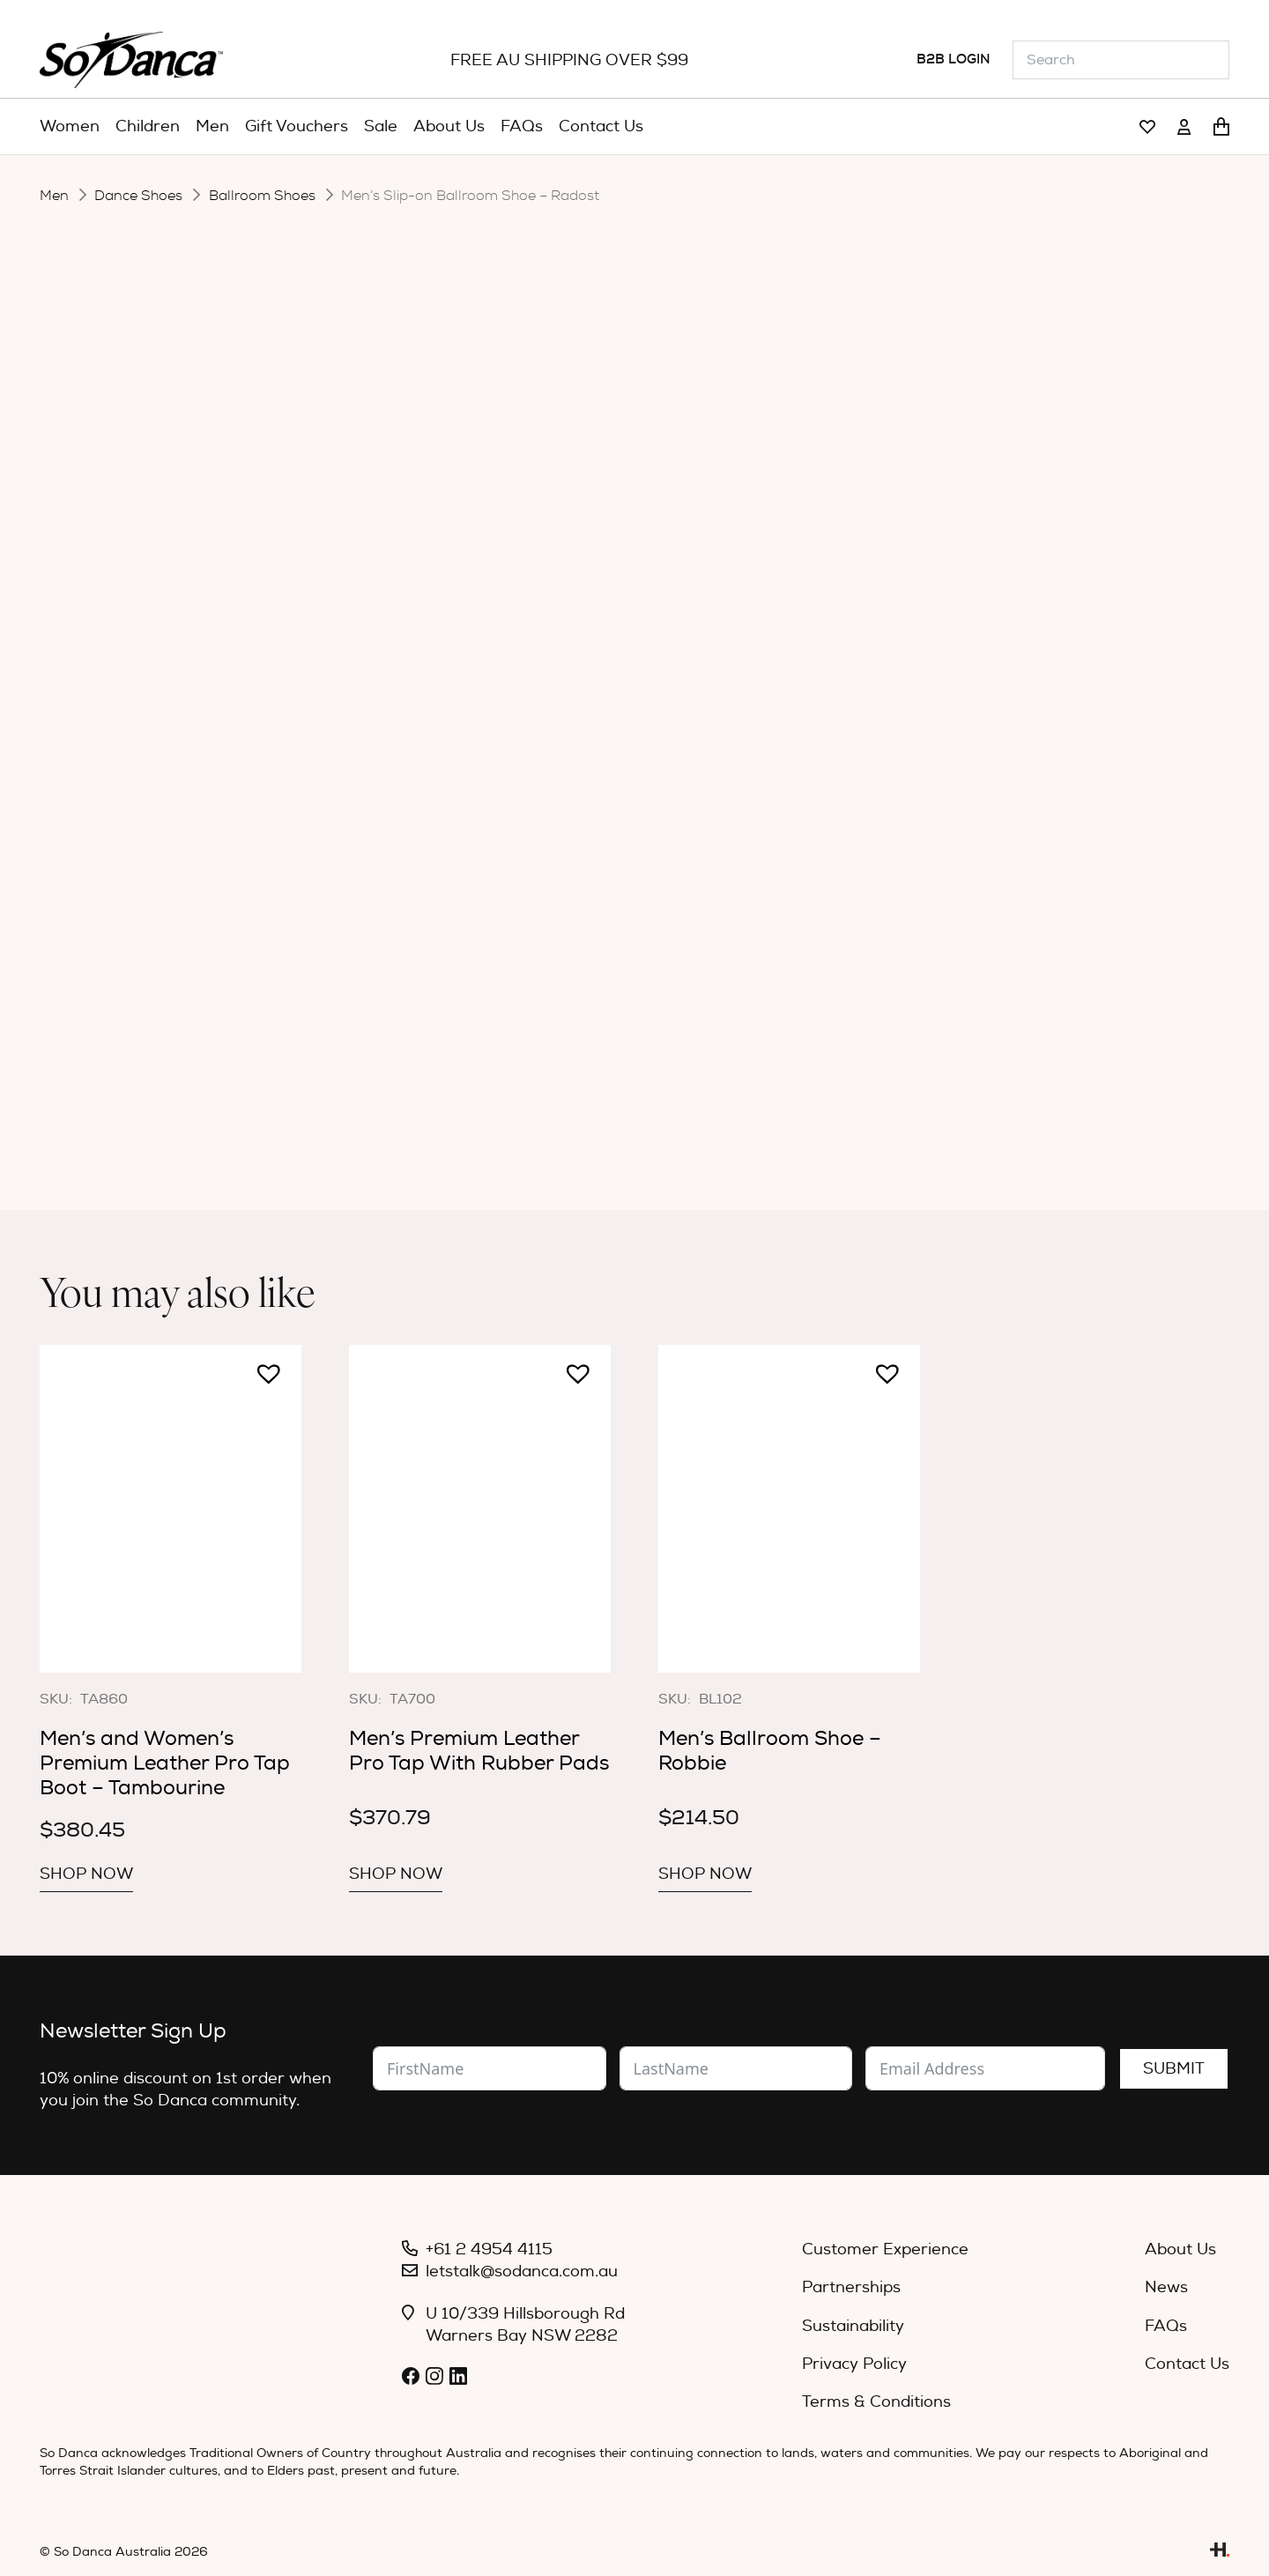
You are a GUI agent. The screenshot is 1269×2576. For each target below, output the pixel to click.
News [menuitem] (1166, 2287)
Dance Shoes (138, 195)
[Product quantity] (537, 758)
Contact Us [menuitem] (1187, 2364)
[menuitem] (70, 127)
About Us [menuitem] (1180, 2249)
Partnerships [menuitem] (851, 2287)
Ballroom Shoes (262, 195)
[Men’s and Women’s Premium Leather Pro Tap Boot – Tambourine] (170, 1508)
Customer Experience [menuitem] (885, 2249)
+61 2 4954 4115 (489, 2249)
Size (467, 688)
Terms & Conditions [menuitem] (876, 2402)
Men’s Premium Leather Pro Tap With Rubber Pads (479, 1751)
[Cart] (1221, 127)
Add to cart (663, 756)
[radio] (647, 641)
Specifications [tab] (663, 831)
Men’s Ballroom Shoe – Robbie (769, 1751)
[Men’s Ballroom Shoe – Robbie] (789, 1508)
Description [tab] (519, 831)
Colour (478, 640)
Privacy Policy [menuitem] (854, 2364)
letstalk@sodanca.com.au (522, 2271)
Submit (1174, 2069)
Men (54, 195)
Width (475, 585)
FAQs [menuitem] (1166, 2326)
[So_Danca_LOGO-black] (131, 60)
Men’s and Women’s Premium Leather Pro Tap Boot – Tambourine (165, 1763)
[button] (460, 749)
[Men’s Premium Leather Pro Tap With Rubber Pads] (480, 1508)
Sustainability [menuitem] (853, 2326)
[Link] (1147, 127)
